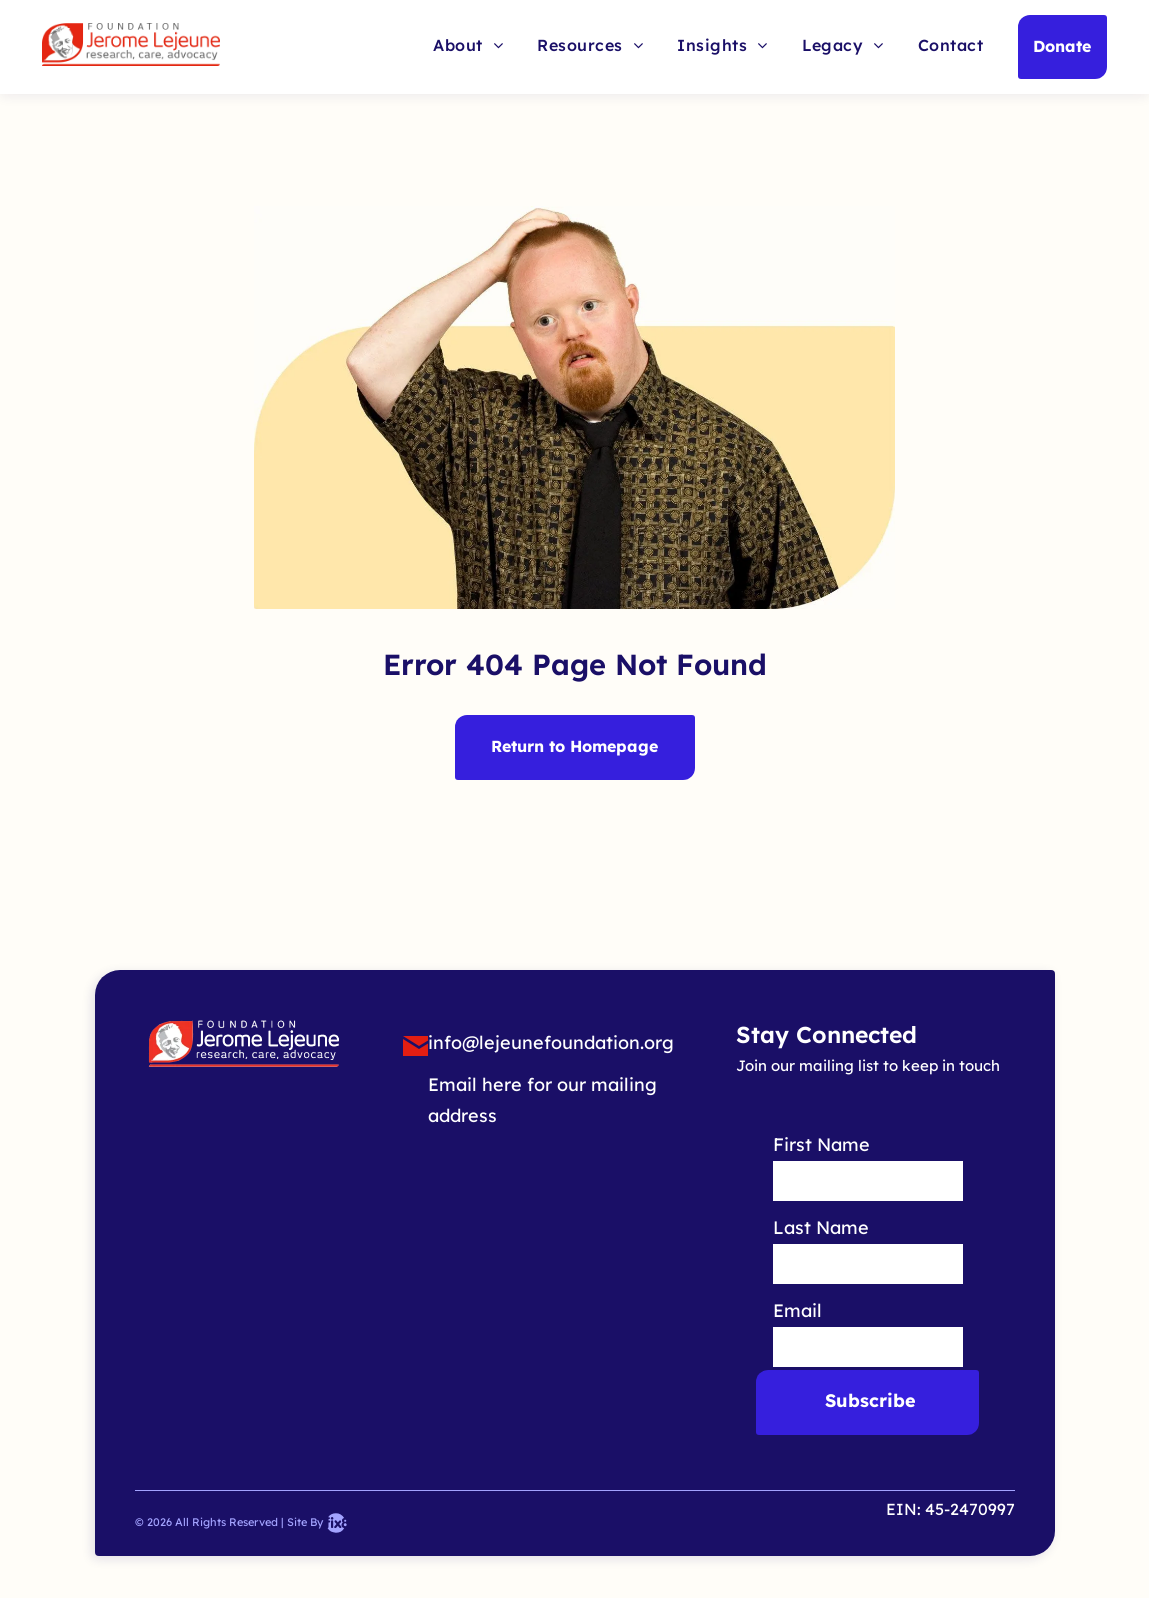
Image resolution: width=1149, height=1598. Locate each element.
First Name (821, 1144)
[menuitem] (468, 44)
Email (797, 1310)
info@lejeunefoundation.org (551, 1042)
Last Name (821, 1227)
